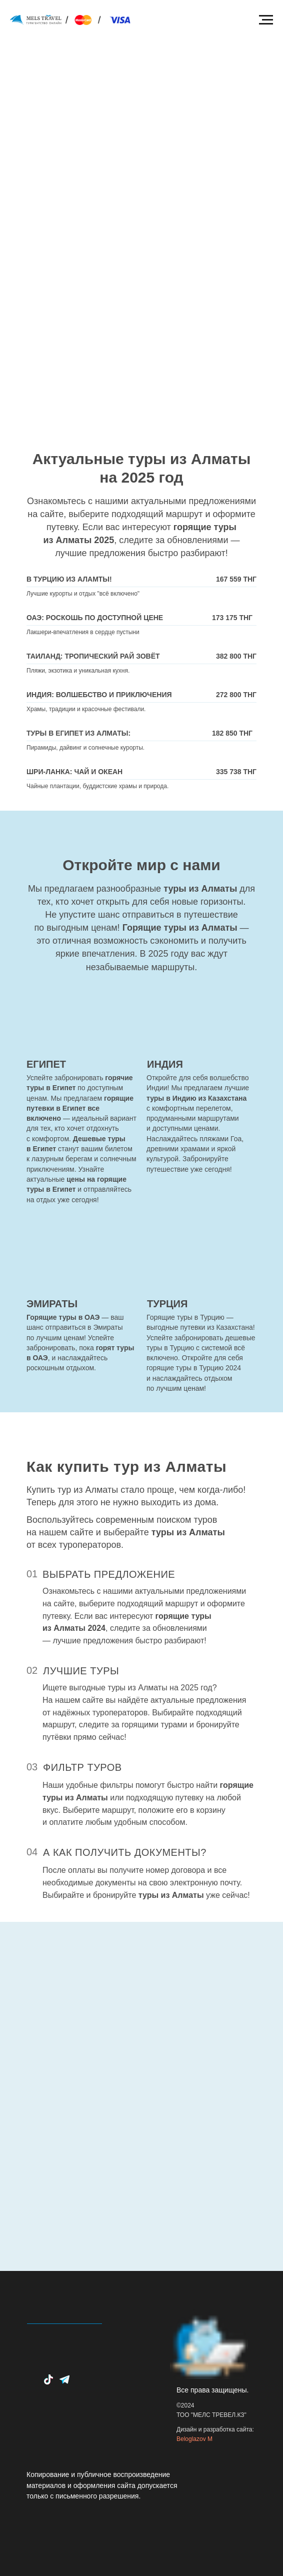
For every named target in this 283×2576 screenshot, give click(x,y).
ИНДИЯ (165, 1064)
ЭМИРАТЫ (52, 1303)
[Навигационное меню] (266, 20)
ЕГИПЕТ (46, 1064)
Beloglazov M (194, 2438)
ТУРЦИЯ (167, 1303)
